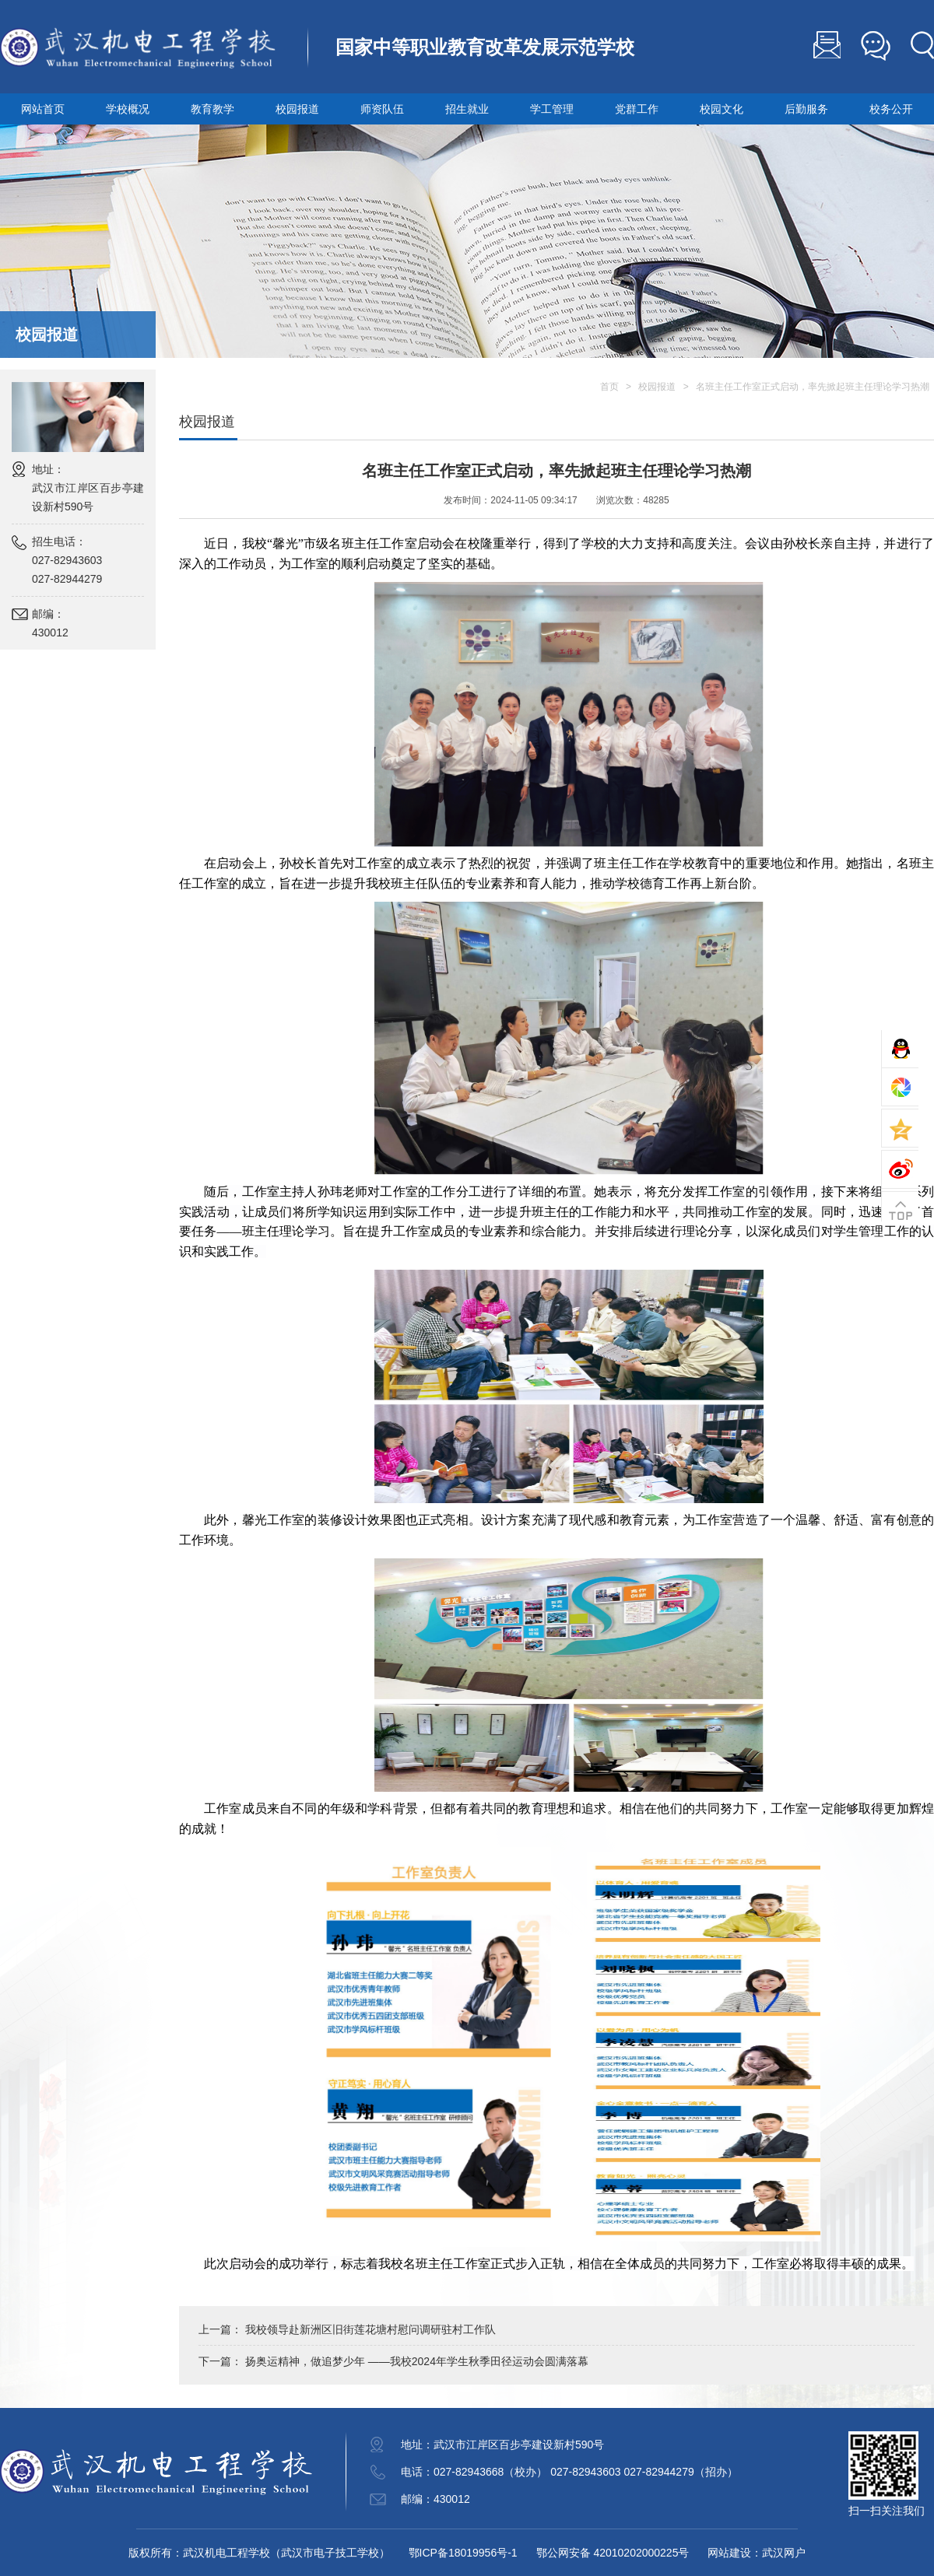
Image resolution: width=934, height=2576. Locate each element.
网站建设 (729, 2552)
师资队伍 (382, 109)
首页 (609, 386)
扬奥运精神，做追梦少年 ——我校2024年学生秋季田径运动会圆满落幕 (416, 2361)
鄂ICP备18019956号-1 (463, 2552)
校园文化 (721, 109)
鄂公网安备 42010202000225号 (613, 2552)
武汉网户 (784, 2552)
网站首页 (43, 109)
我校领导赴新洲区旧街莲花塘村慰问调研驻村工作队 (370, 2329)
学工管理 (552, 109)
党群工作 (636, 109)
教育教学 (212, 109)
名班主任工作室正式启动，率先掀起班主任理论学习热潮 (812, 386)
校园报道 (297, 109)
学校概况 (127, 109)
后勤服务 (806, 109)
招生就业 (467, 109)
